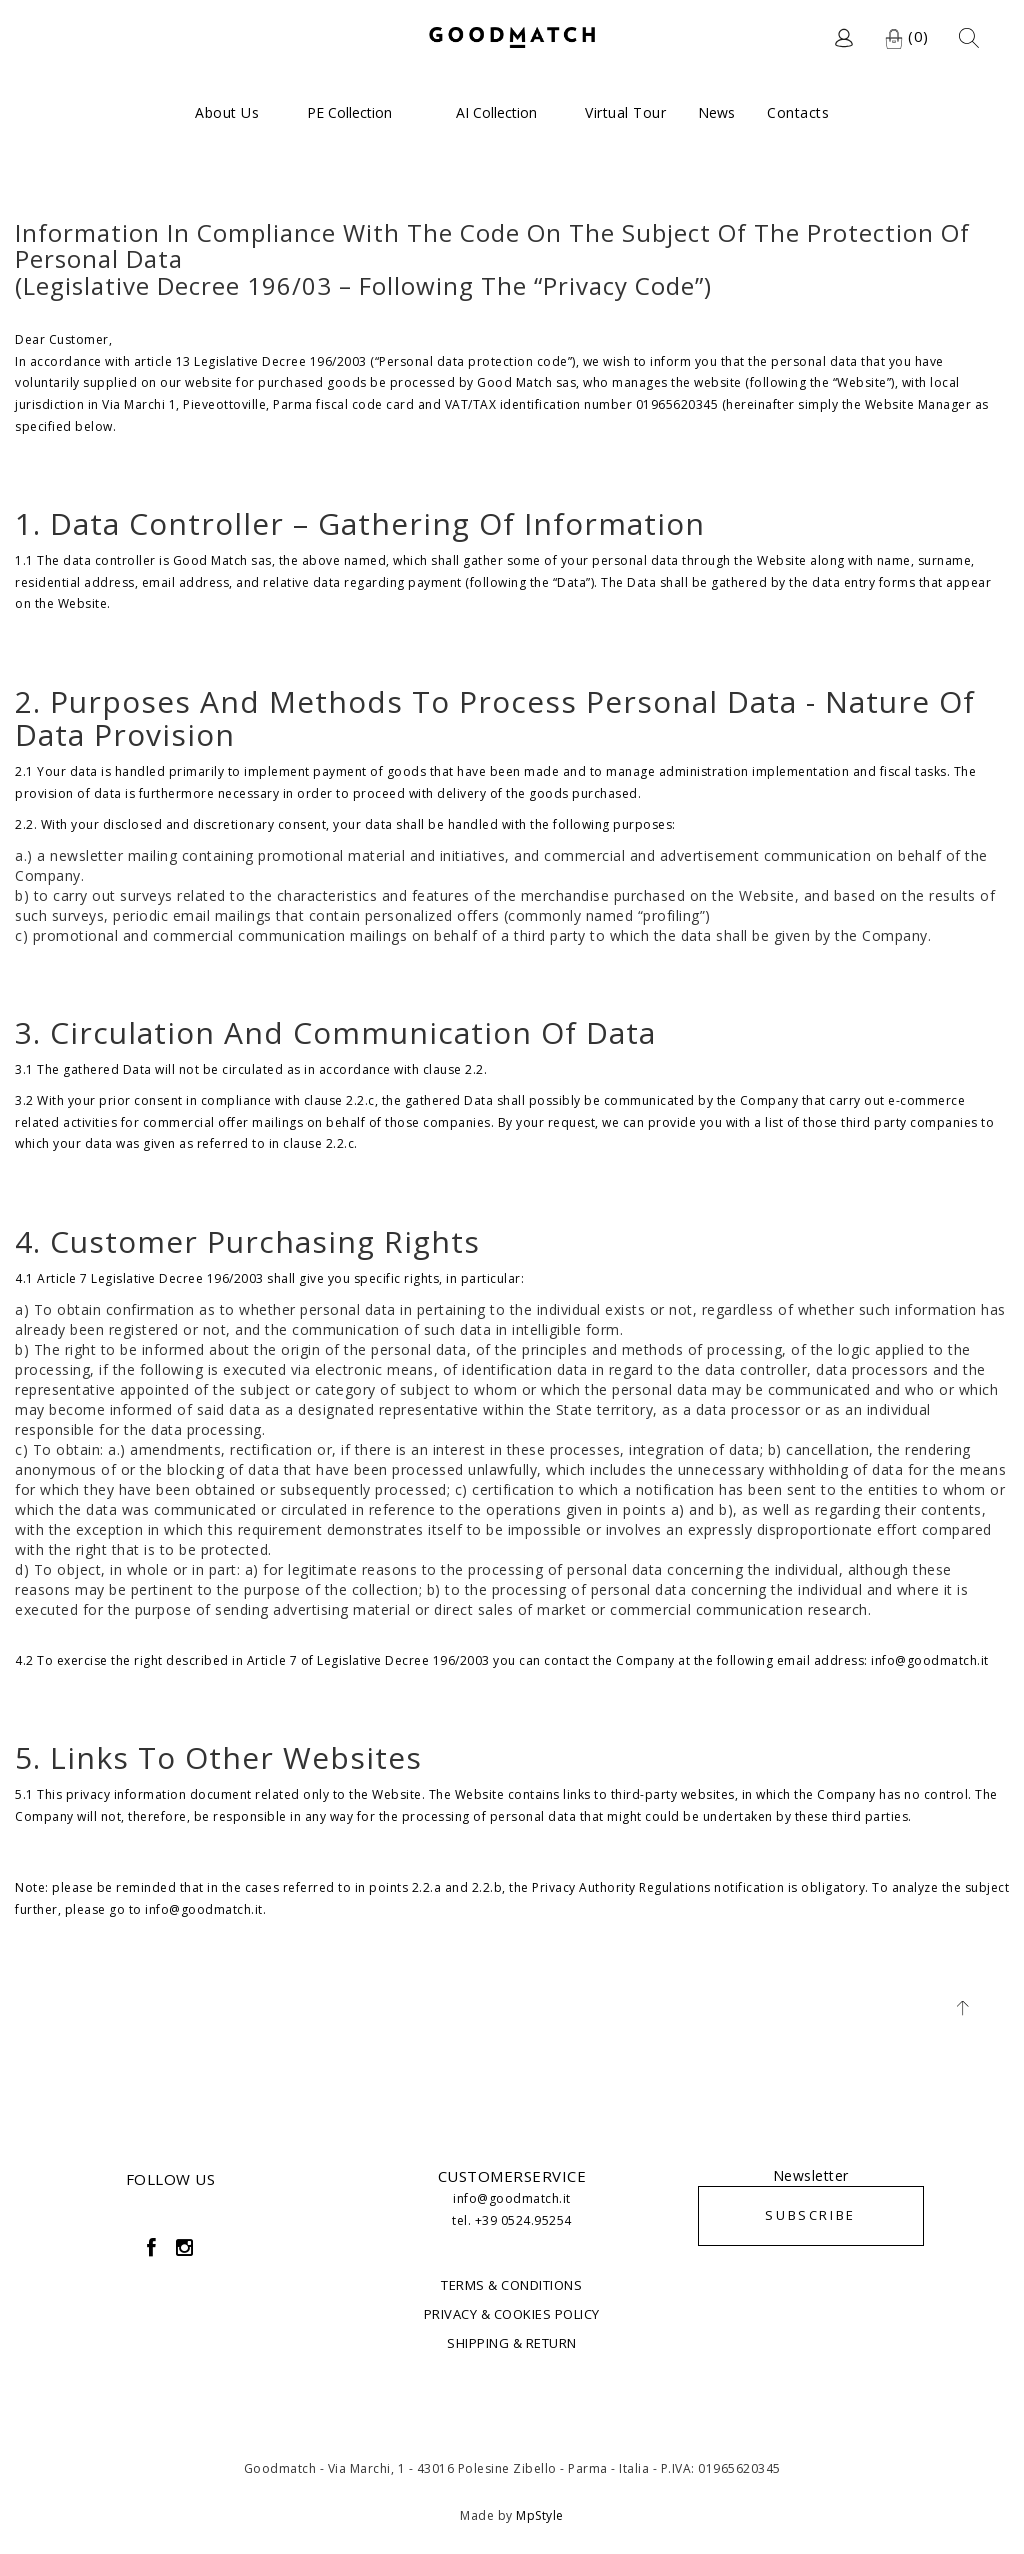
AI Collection (496, 112)
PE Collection (349, 112)
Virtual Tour (625, 112)
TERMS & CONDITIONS (511, 2285)
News (716, 112)
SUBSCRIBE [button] (810, 2215)
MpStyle (540, 2515)
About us (227, 112)
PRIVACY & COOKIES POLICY (512, 2314)
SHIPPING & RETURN (512, 2343)
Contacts (798, 112)
